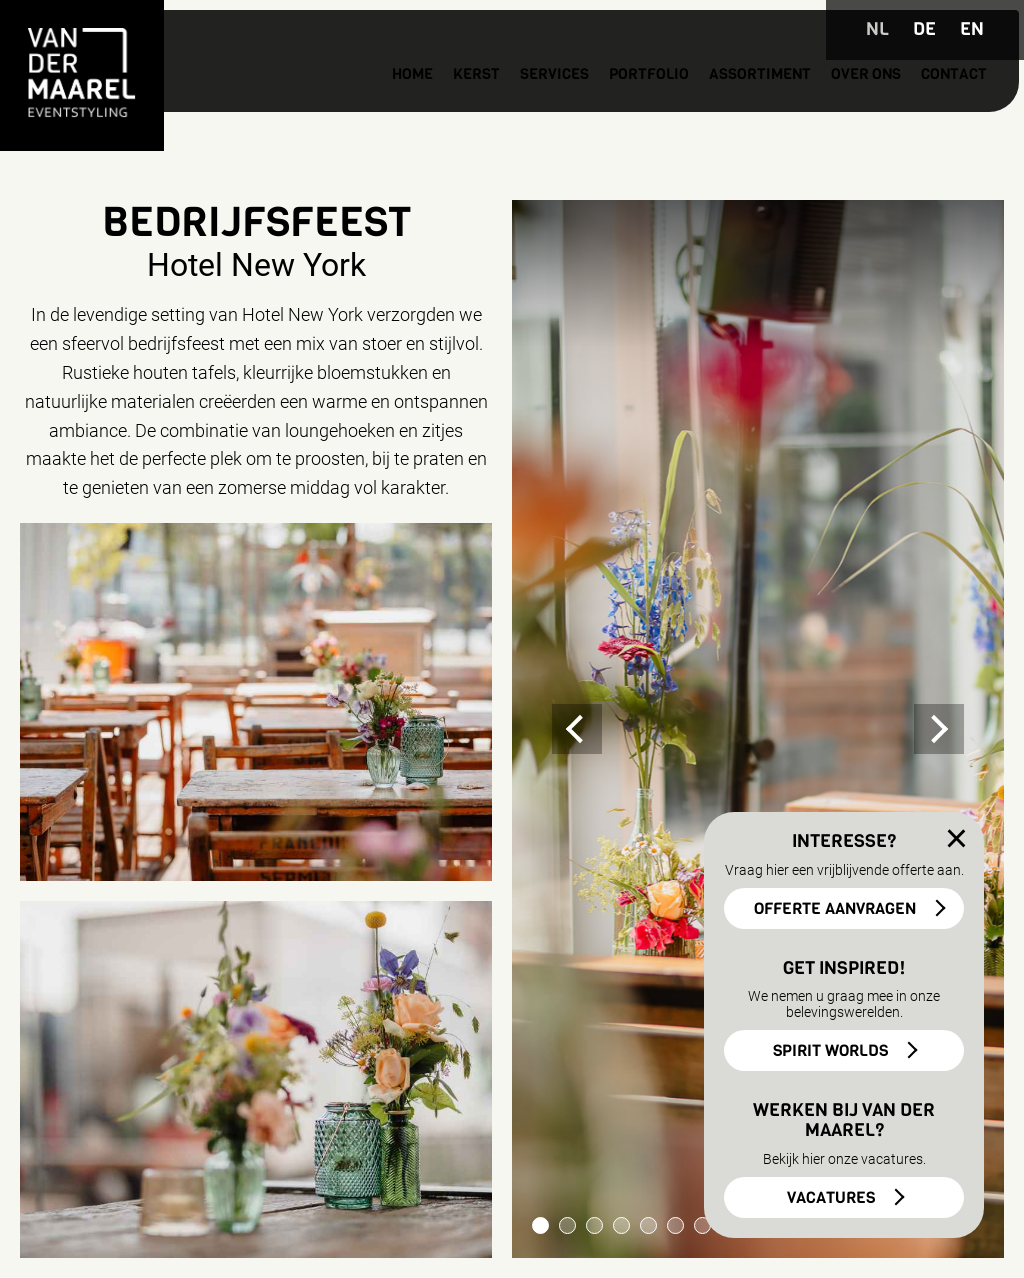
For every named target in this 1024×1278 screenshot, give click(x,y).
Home (282, 110)
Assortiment (680, 110)
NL (877, 29)
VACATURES (831, 1197)
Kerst (355, 110)
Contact (905, 110)
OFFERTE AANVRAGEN (835, 908)
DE (924, 29)
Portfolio (552, 110)
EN (972, 29)
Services (444, 110)
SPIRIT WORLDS (830, 1050)
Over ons (803, 110)
